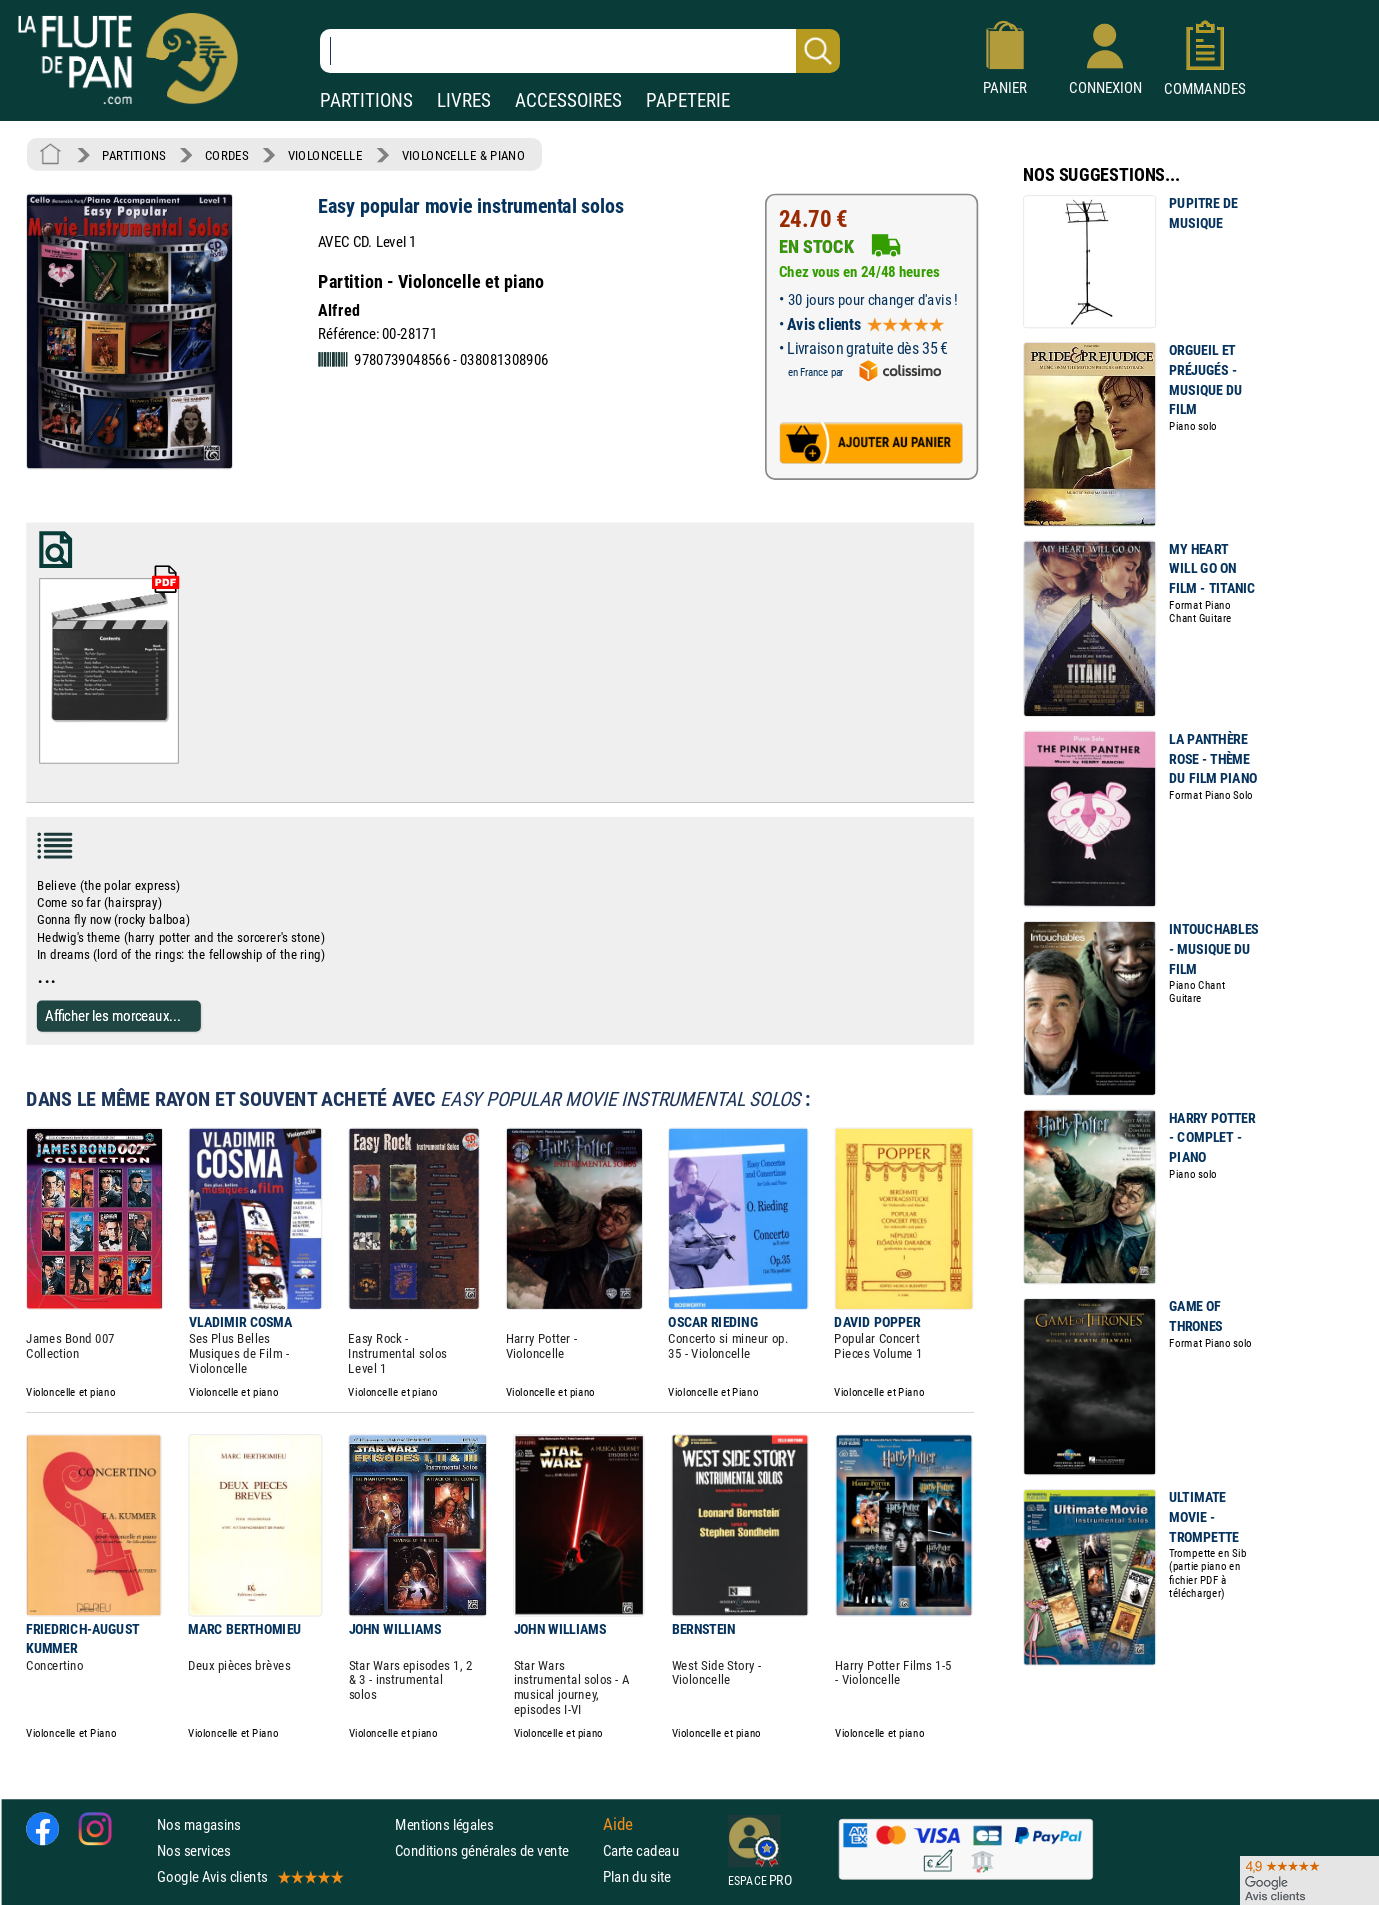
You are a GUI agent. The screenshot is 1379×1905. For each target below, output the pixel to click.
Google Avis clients (249, 1876)
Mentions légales (444, 1823)
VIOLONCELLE (325, 155)
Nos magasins (199, 1823)
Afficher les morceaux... (113, 1015)
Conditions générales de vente (494, 1849)
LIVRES (464, 100)
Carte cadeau (641, 1849)
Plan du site (637, 1876)
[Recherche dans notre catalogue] (580, 51)
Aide (618, 1824)
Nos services (193, 1849)
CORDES (226, 155)
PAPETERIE (688, 100)
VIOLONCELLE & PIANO (463, 155)
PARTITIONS (366, 100)
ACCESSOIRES (568, 100)
